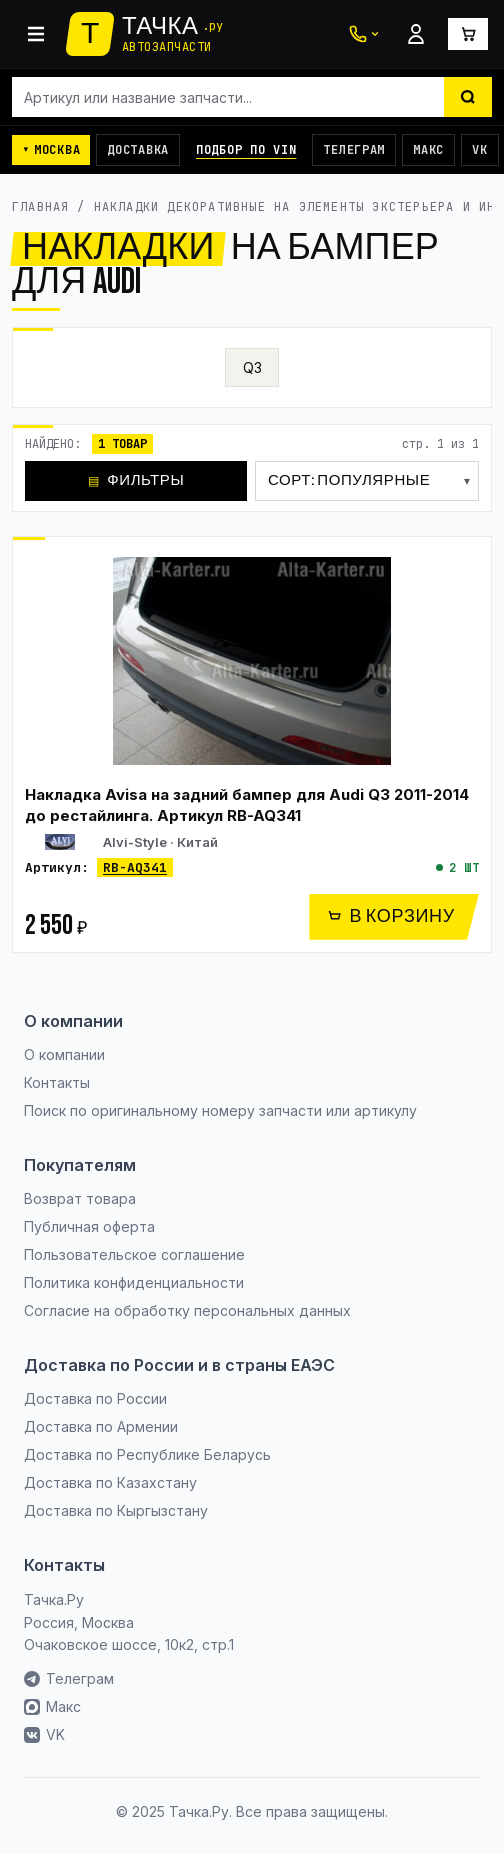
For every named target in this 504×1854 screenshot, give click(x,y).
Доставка (138, 150)
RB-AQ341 (135, 867)
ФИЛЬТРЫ (136, 480)
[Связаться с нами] (364, 34)
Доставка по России (95, 1398)
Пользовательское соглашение (134, 1254)
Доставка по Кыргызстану (116, 1510)
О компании (64, 1054)
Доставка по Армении (101, 1426)
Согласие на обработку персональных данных (187, 1310)
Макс (428, 150)
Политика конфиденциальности (134, 1282)
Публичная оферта (89, 1226)
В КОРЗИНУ (391, 916)
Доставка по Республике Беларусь (147, 1454)
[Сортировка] (367, 481)
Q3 (252, 367)
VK (479, 150)
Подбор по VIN (246, 150)
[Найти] (468, 97)
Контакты (57, 1082)
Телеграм (354, 150)
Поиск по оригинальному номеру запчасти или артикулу (220, 1110)
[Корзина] (468, 34)
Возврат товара (80, 1198)
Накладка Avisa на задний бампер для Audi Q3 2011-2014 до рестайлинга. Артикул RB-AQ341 (247, 805)
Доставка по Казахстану (110, 1482)
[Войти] (416, 34)
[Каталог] (36, 34)
